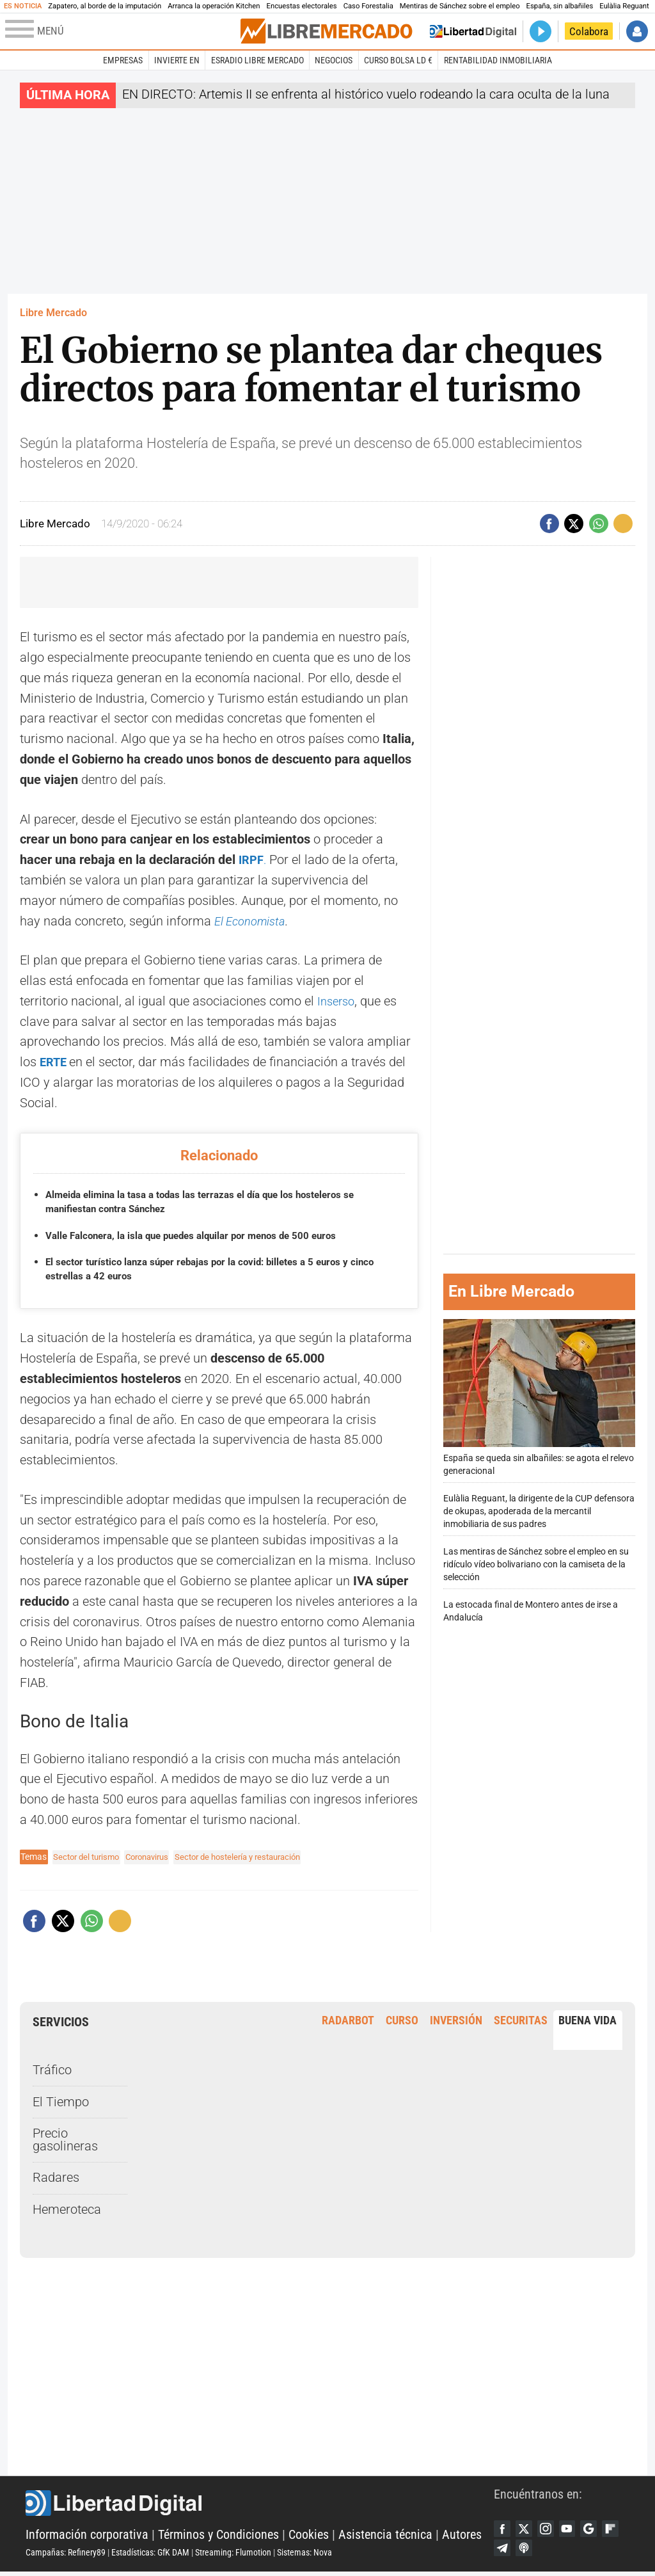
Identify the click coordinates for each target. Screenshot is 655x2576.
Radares (56, 2177)
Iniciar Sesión (637, 31)
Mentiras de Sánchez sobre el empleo (460, 6)
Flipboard (503, 2551)
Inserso (337, 1001)
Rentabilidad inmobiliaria (498, 60)
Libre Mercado (53, 313)
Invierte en (177, 60)
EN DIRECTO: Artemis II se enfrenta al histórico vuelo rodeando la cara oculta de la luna (366, 94)
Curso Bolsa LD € (398, 60)
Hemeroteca (67, 2209)
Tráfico (52, 2070)
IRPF (252, 859)
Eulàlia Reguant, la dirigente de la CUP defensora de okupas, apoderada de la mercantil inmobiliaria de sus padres (539, 1511)
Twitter (527, 2530)
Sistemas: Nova (304, 2555)
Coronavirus (155, 1857)
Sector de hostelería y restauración (254, 1857)
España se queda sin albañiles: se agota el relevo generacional (539, 1397)
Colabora (588, 31)
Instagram (551, 2530)
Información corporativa (87, 2537)
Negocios (333, 60)
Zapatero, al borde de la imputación (104, 6)
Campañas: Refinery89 (66, 2555)
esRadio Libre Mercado (257, 60)
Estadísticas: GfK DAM (150, 2555)
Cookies (308, 2537)
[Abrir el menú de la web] (121, 31)
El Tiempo (61, 2102)
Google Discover (600, 2530)
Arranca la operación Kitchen (214, 6)
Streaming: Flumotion (233, 2555)
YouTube (575, 2530)
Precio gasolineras (65, 2140)
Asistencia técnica (385, 2537)
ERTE (56, 1062)
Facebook (503, 2530)
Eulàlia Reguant (624, 6)
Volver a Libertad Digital (473, 31)
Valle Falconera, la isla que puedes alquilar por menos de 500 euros (201, 1235)
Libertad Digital (260, 2505)
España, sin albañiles (560, 6)
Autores (462, 2537)
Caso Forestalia (368, 6)
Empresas (123, 60)
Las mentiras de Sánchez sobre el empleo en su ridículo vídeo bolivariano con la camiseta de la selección (536, 1564)
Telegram (527, 2551)
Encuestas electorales (302, 6)
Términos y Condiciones (218, 2537)
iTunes (551, 2551)
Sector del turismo (89, 1857)
